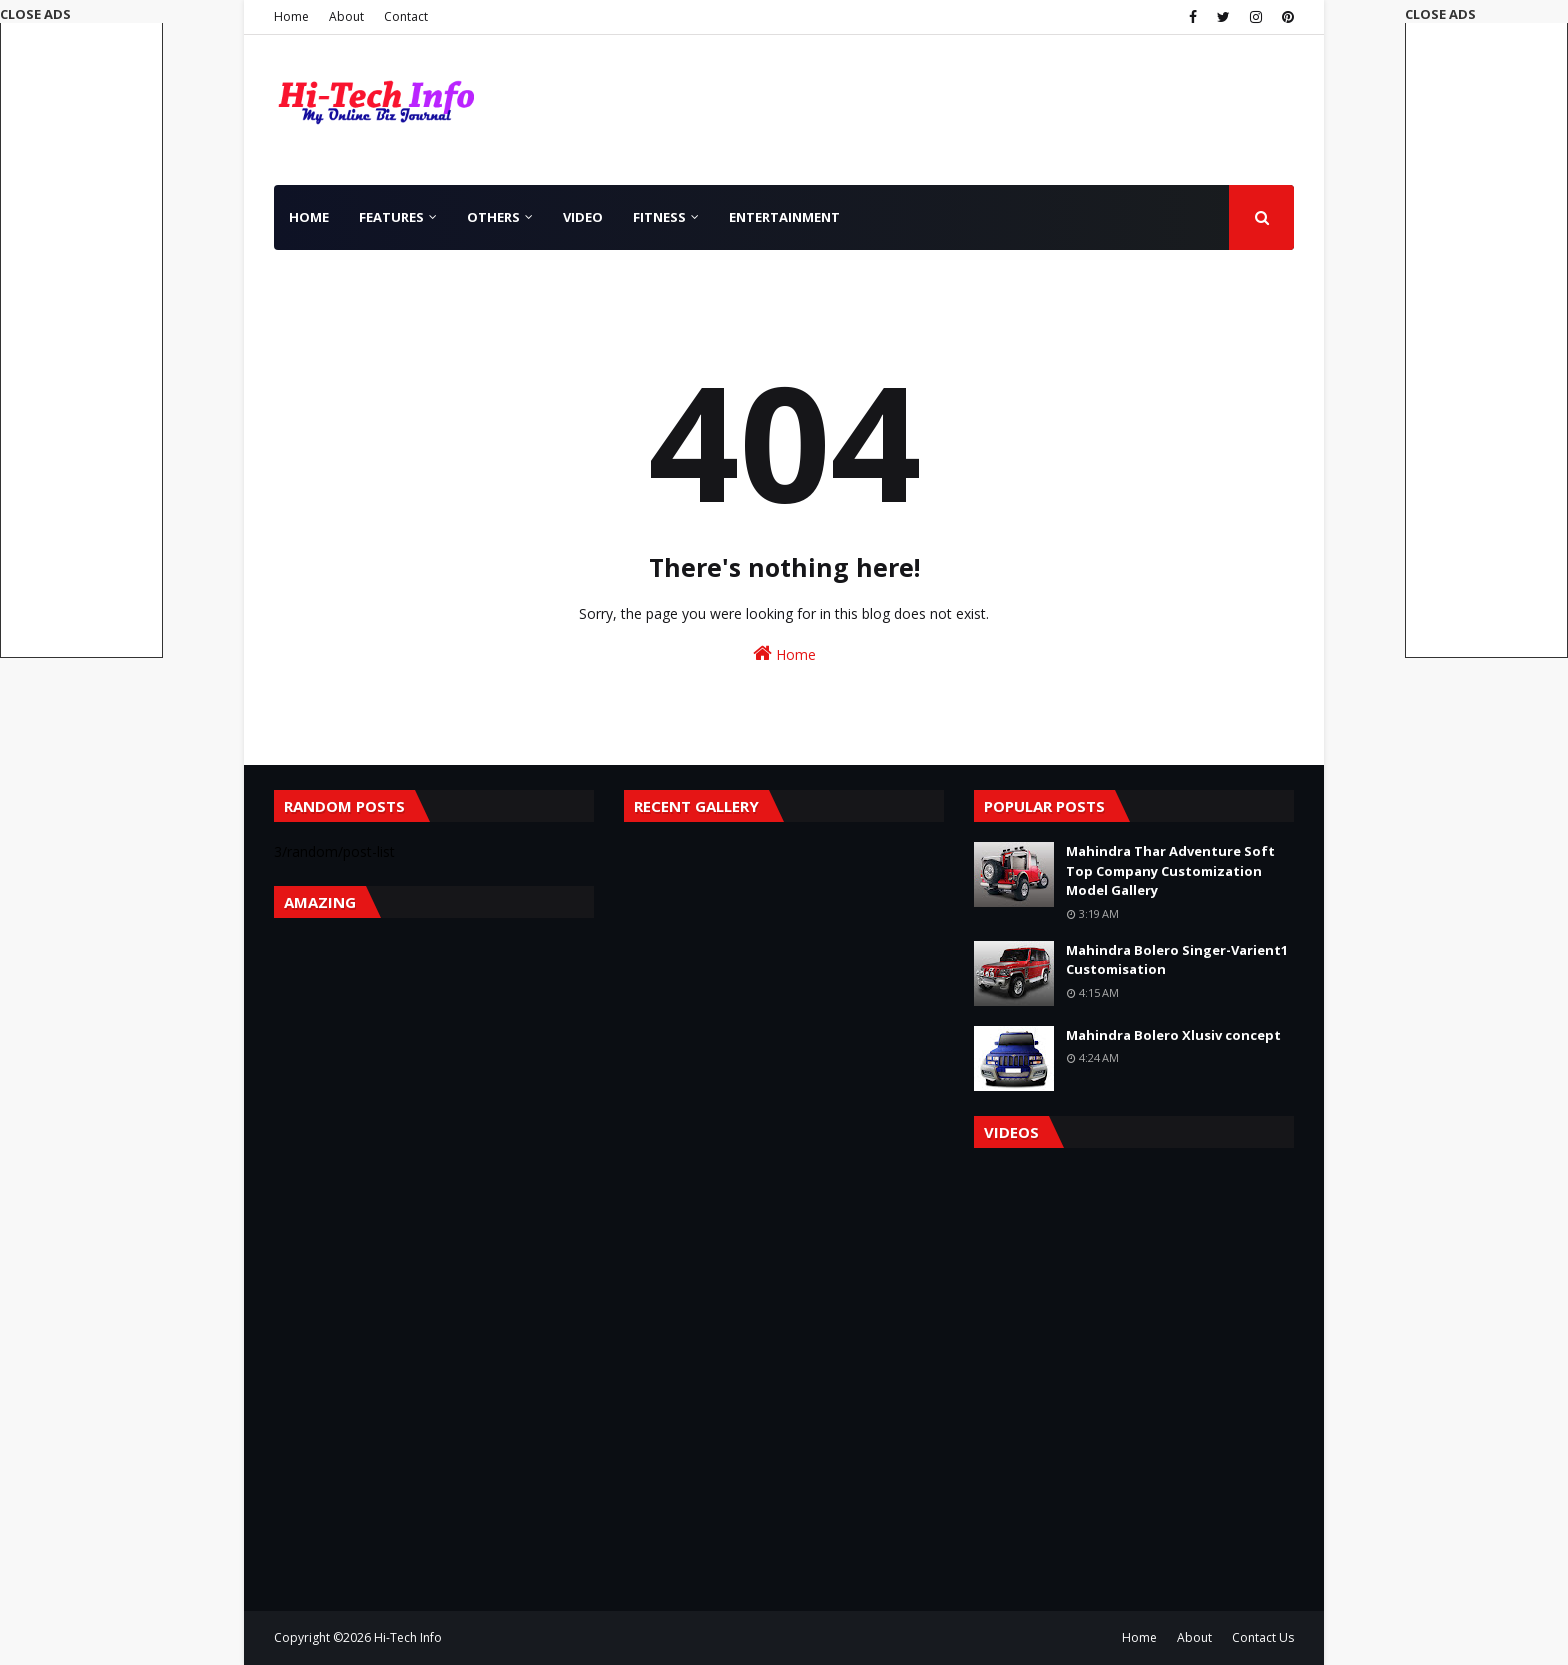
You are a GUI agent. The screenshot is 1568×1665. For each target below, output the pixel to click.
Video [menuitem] (583, 217)
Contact (406, 16)
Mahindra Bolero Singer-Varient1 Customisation (1177, 960)
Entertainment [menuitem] (784, 217)
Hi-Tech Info (408, 1637)
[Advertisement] (1487, 339)
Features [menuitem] (391, 217)
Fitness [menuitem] (659, 217)
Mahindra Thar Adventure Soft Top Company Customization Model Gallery (1170, 870)
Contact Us (1263, 1637)
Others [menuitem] (493, 217)
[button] (1486, 331)
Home (291, 16)
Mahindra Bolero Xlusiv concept (1173, 1035)
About (346, 16)
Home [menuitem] (309, 217)
